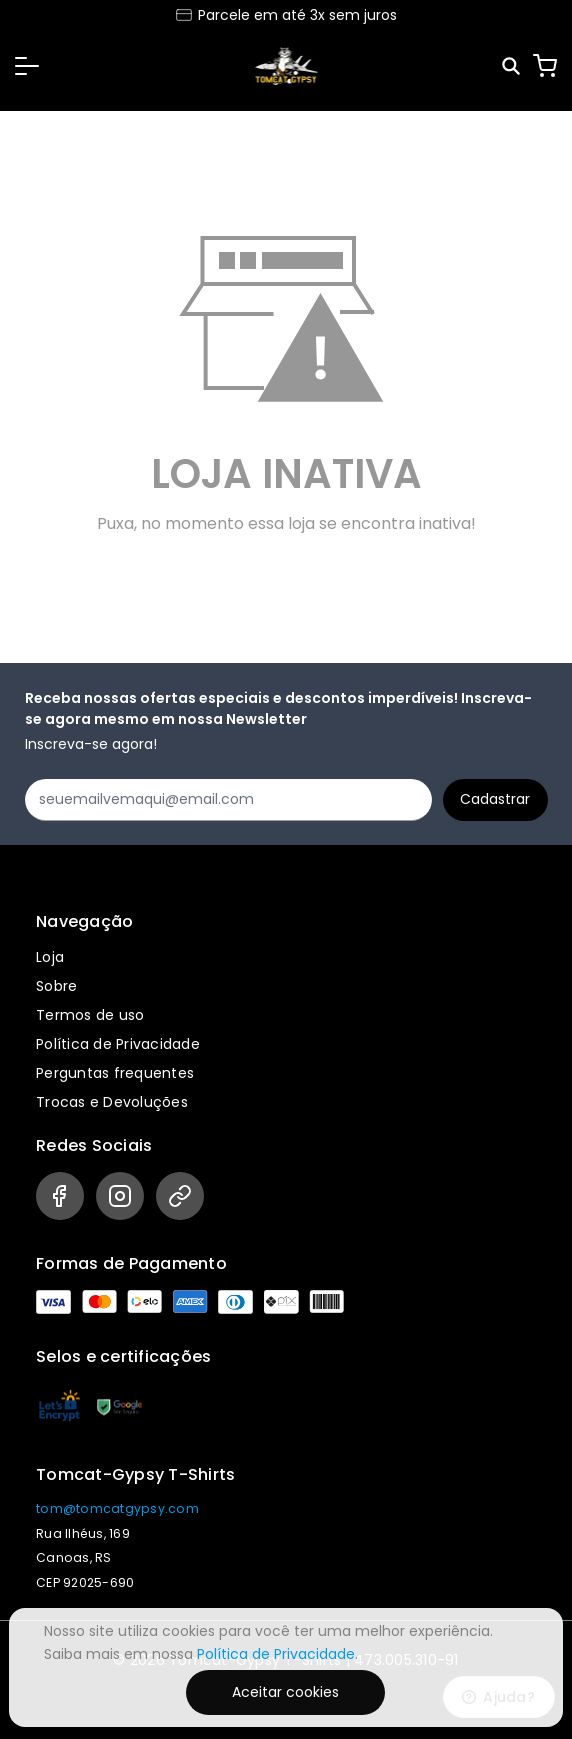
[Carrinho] (545, 66)
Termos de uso (90, 1015)
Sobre (56, 986)
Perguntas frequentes (115, 1073)
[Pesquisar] (512, 66)
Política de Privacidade (118, 1044)
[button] (27, 66)
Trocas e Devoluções (112, 1102)
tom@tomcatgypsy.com (117, 1508)
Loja (50, 957)
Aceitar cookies (285, 1692)
